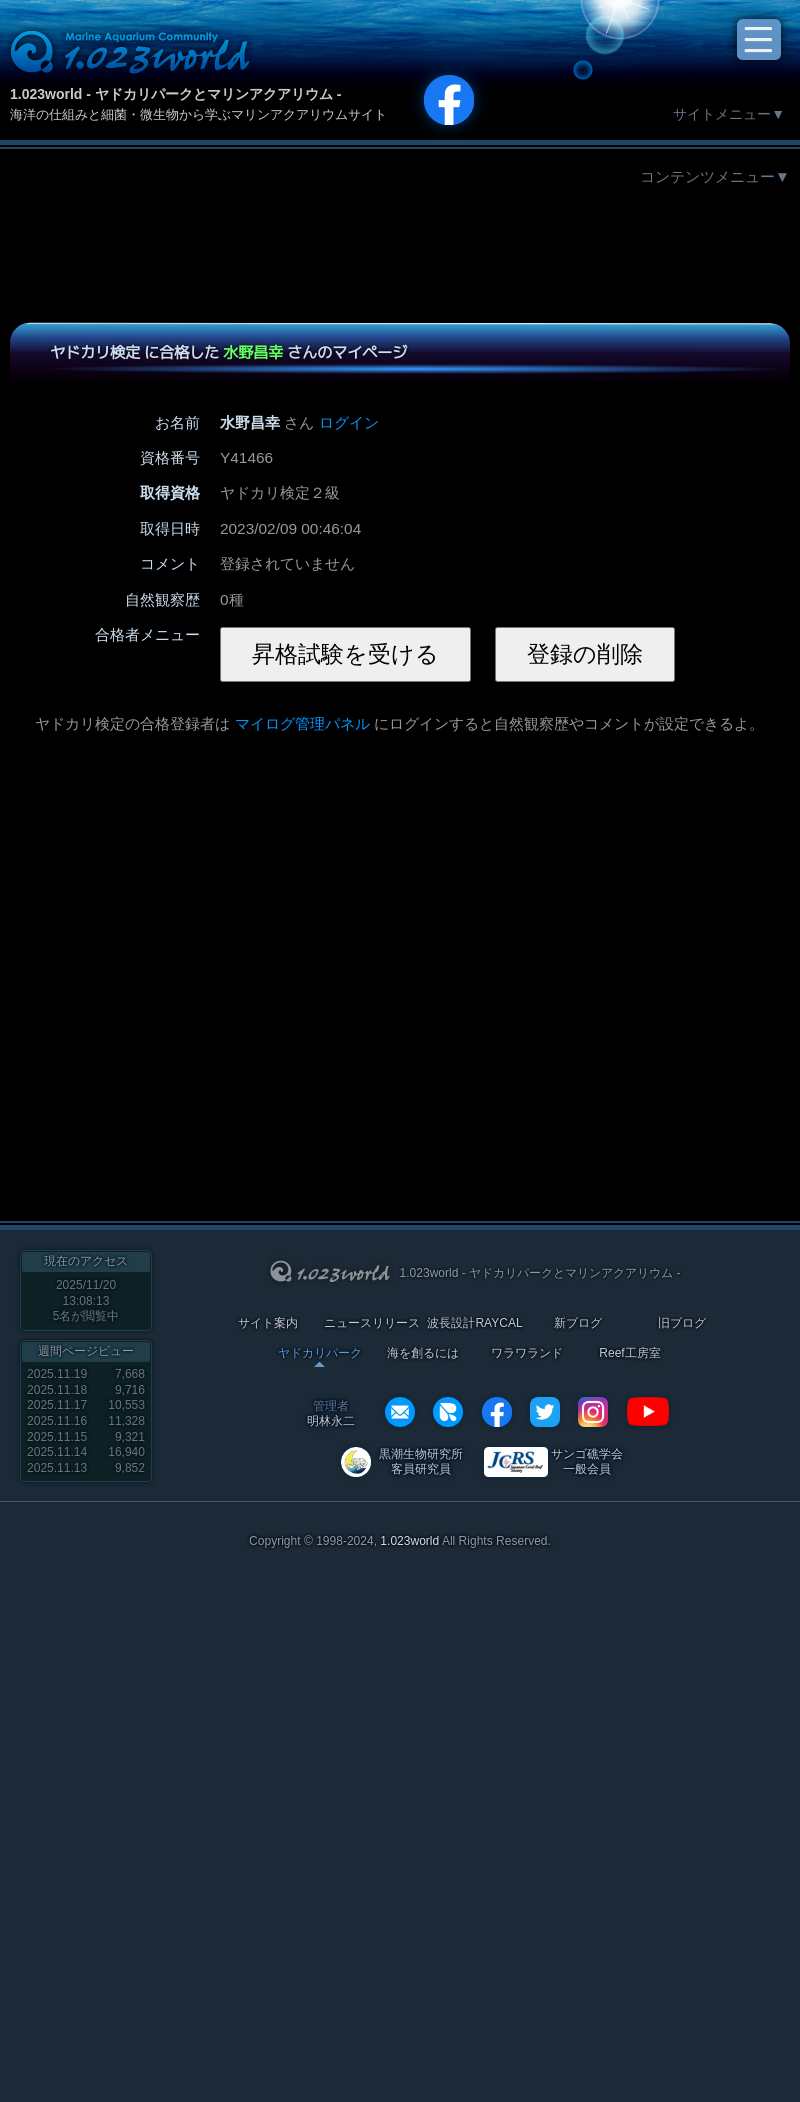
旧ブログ (682, 1323)
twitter (545, 1412)
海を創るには (423, 1353)
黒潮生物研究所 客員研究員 (421, 1461)
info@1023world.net (400, 1412)
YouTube (648, 1412)
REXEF (448, 1412)
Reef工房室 (629, 1353)
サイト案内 (268, 1323)
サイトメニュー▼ (729, 114)
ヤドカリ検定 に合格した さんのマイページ (228, 352)
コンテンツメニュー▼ (715, 176)
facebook (497, 1412)
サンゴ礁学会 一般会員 (587, 1461)
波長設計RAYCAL (474, 1323)
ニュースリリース (372, 1323)
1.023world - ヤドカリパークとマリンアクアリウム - (175, 94)
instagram (593, 1412)
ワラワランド (527, 1353)
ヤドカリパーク (320, 1353)
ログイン (349, 422)
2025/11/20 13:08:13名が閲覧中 (86, 1300)
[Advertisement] (400, 248)
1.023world (409, 1541)
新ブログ (578, 1323)
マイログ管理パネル (302, 723)
